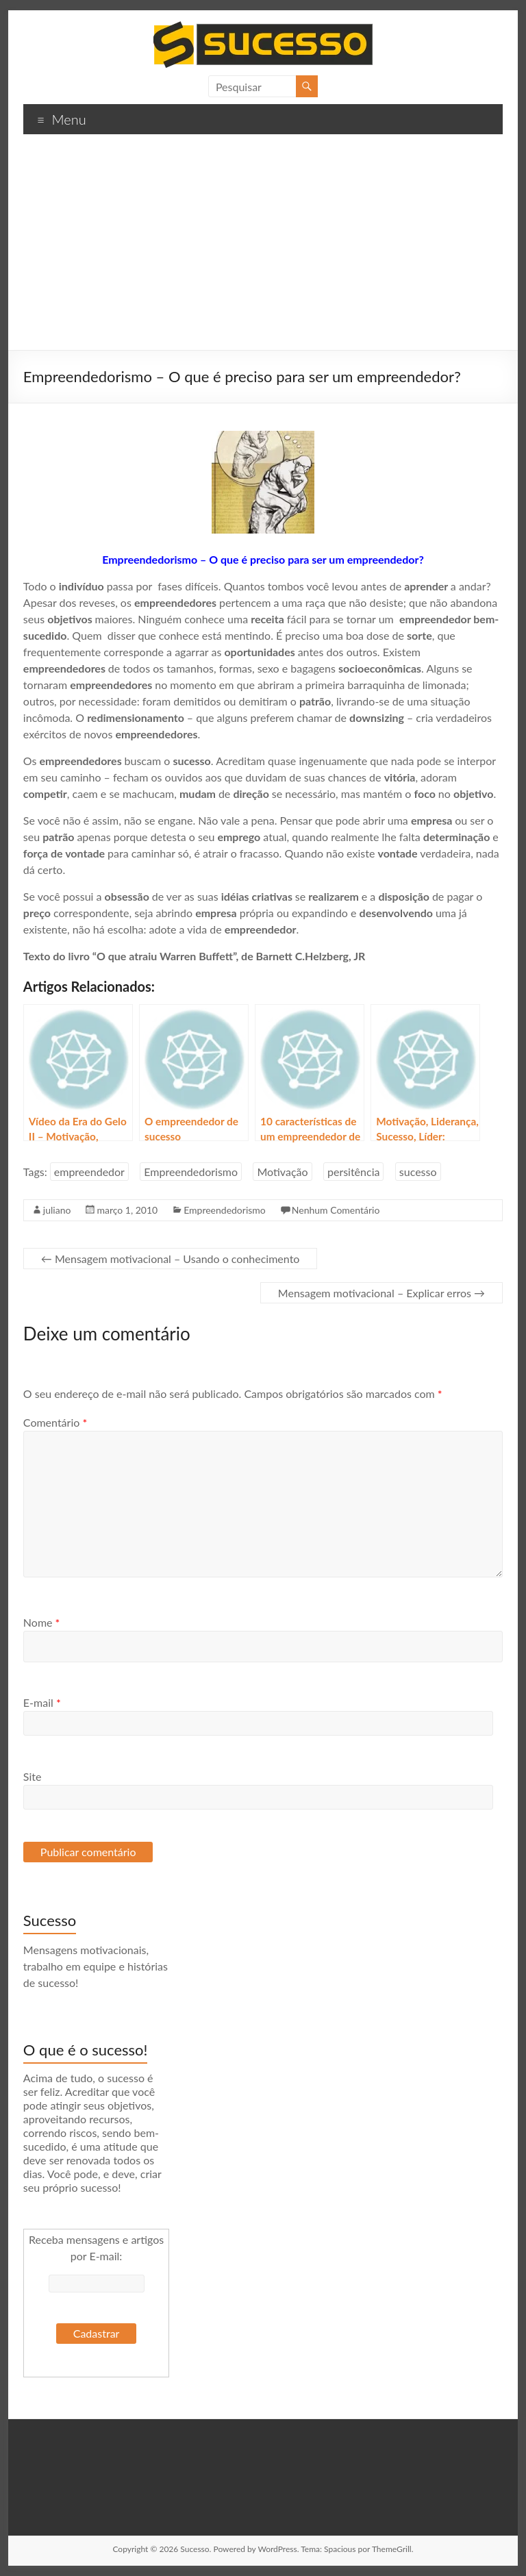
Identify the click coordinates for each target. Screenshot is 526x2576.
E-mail (42, 1702)
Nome (41, 1622)
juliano (57, 1210)
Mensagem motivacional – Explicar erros (381, 1292)
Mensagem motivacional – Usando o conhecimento (170, 1258)
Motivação (282, 1171)
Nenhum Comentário (336, 1210)
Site (32, 1776)
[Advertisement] (263, 247)
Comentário (55, 1422)
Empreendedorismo (191, 1171)
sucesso (418, 1171)
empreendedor (89, 1171)
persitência (353, 1171)
